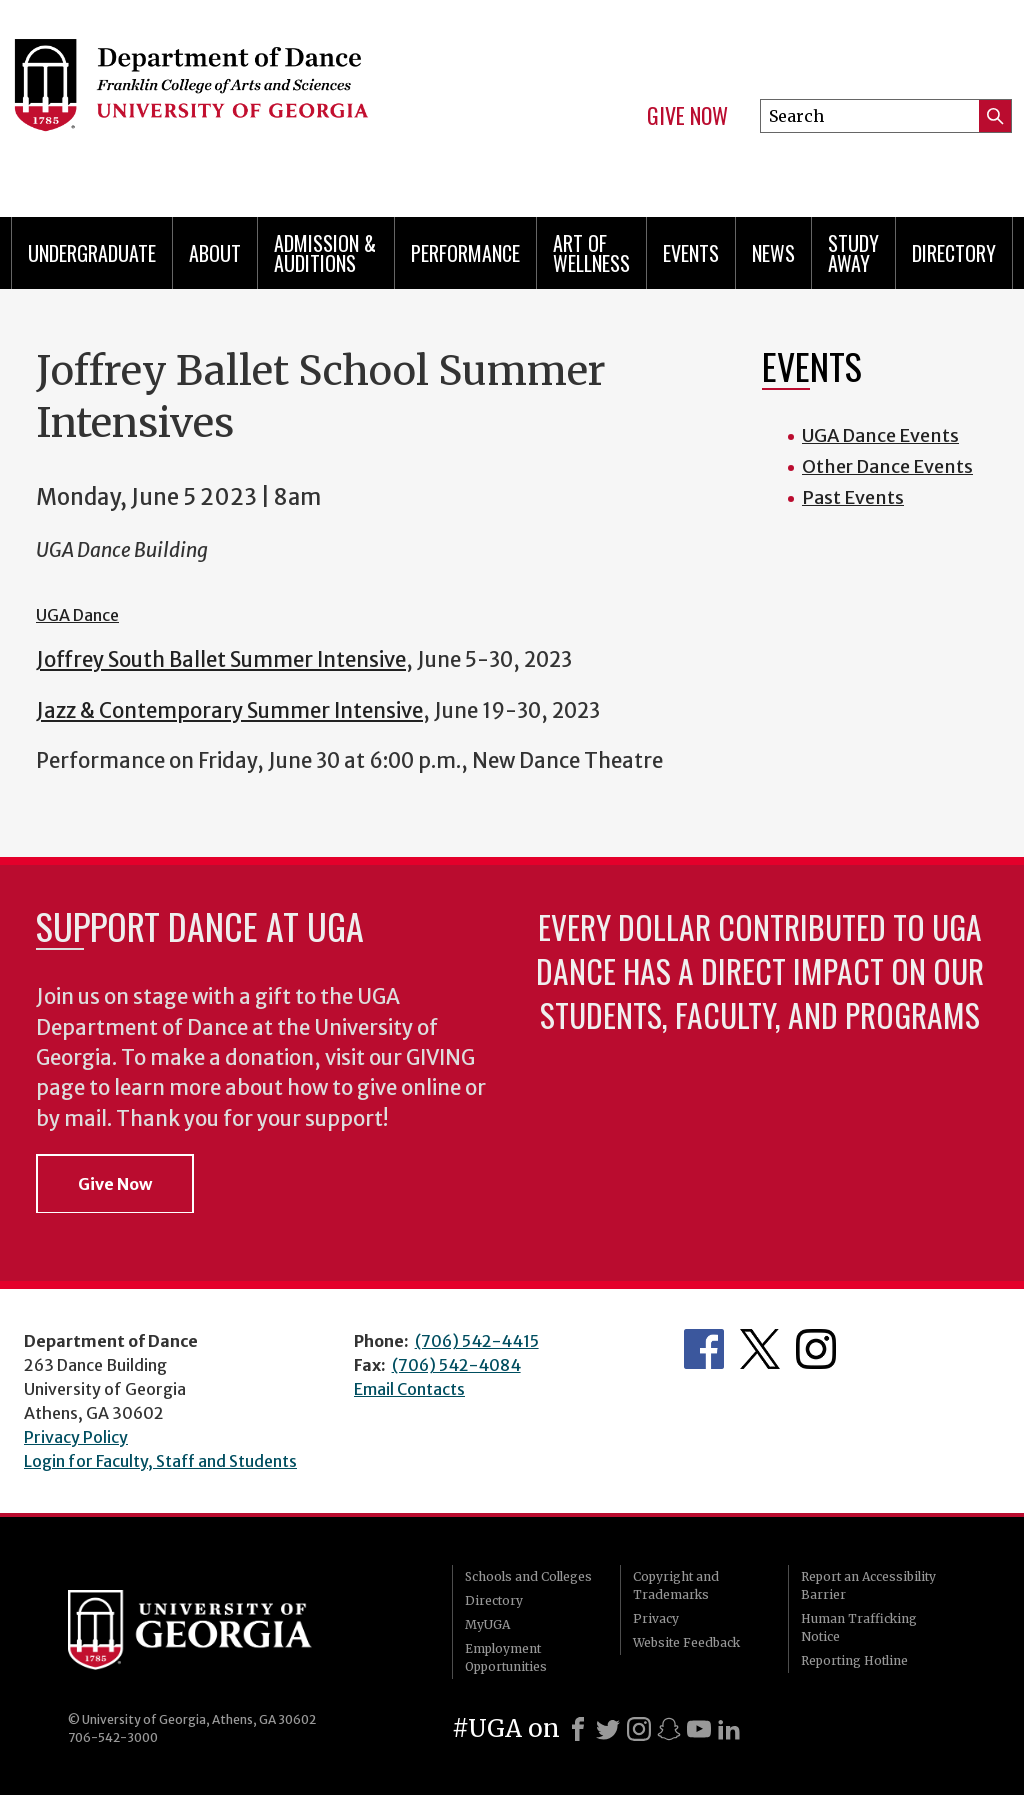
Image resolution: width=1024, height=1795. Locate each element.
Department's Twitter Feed (760, 1349)
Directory (954, 253)
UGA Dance (77, 615)
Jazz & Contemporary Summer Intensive (229, 711)
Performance (465, 253)
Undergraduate (92, 253)
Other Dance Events (887, 466)
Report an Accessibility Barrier (868, 1585)
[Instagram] (639, 1729)
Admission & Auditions (325, 253)
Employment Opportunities (506, 1657)
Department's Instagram (816, 1349)
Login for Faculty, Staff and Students (160, 1461)
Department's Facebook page (704, 1349)
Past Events (853, 497)
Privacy (656, 1618)
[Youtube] (699, 1729)
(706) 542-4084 (456, 1365)
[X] (608, 1729)
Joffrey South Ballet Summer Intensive (221, 660)
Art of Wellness (591, 253)
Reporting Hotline (854, 1660)
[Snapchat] (669, 1729)
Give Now (687, 116)
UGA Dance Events (880, 435)
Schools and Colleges (528, 1576)
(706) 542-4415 (477, 1341)
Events (691, 253)
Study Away (853, 253)
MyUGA (487, 1624)
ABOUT (215, 253)
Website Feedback (686, 1642)
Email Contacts (409, 1389)
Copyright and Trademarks (676, 1585)
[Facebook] (578, 1729)
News (773, 253)
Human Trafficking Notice (859, 1627)
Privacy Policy (76, 1437)
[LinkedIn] (729, 1729)
